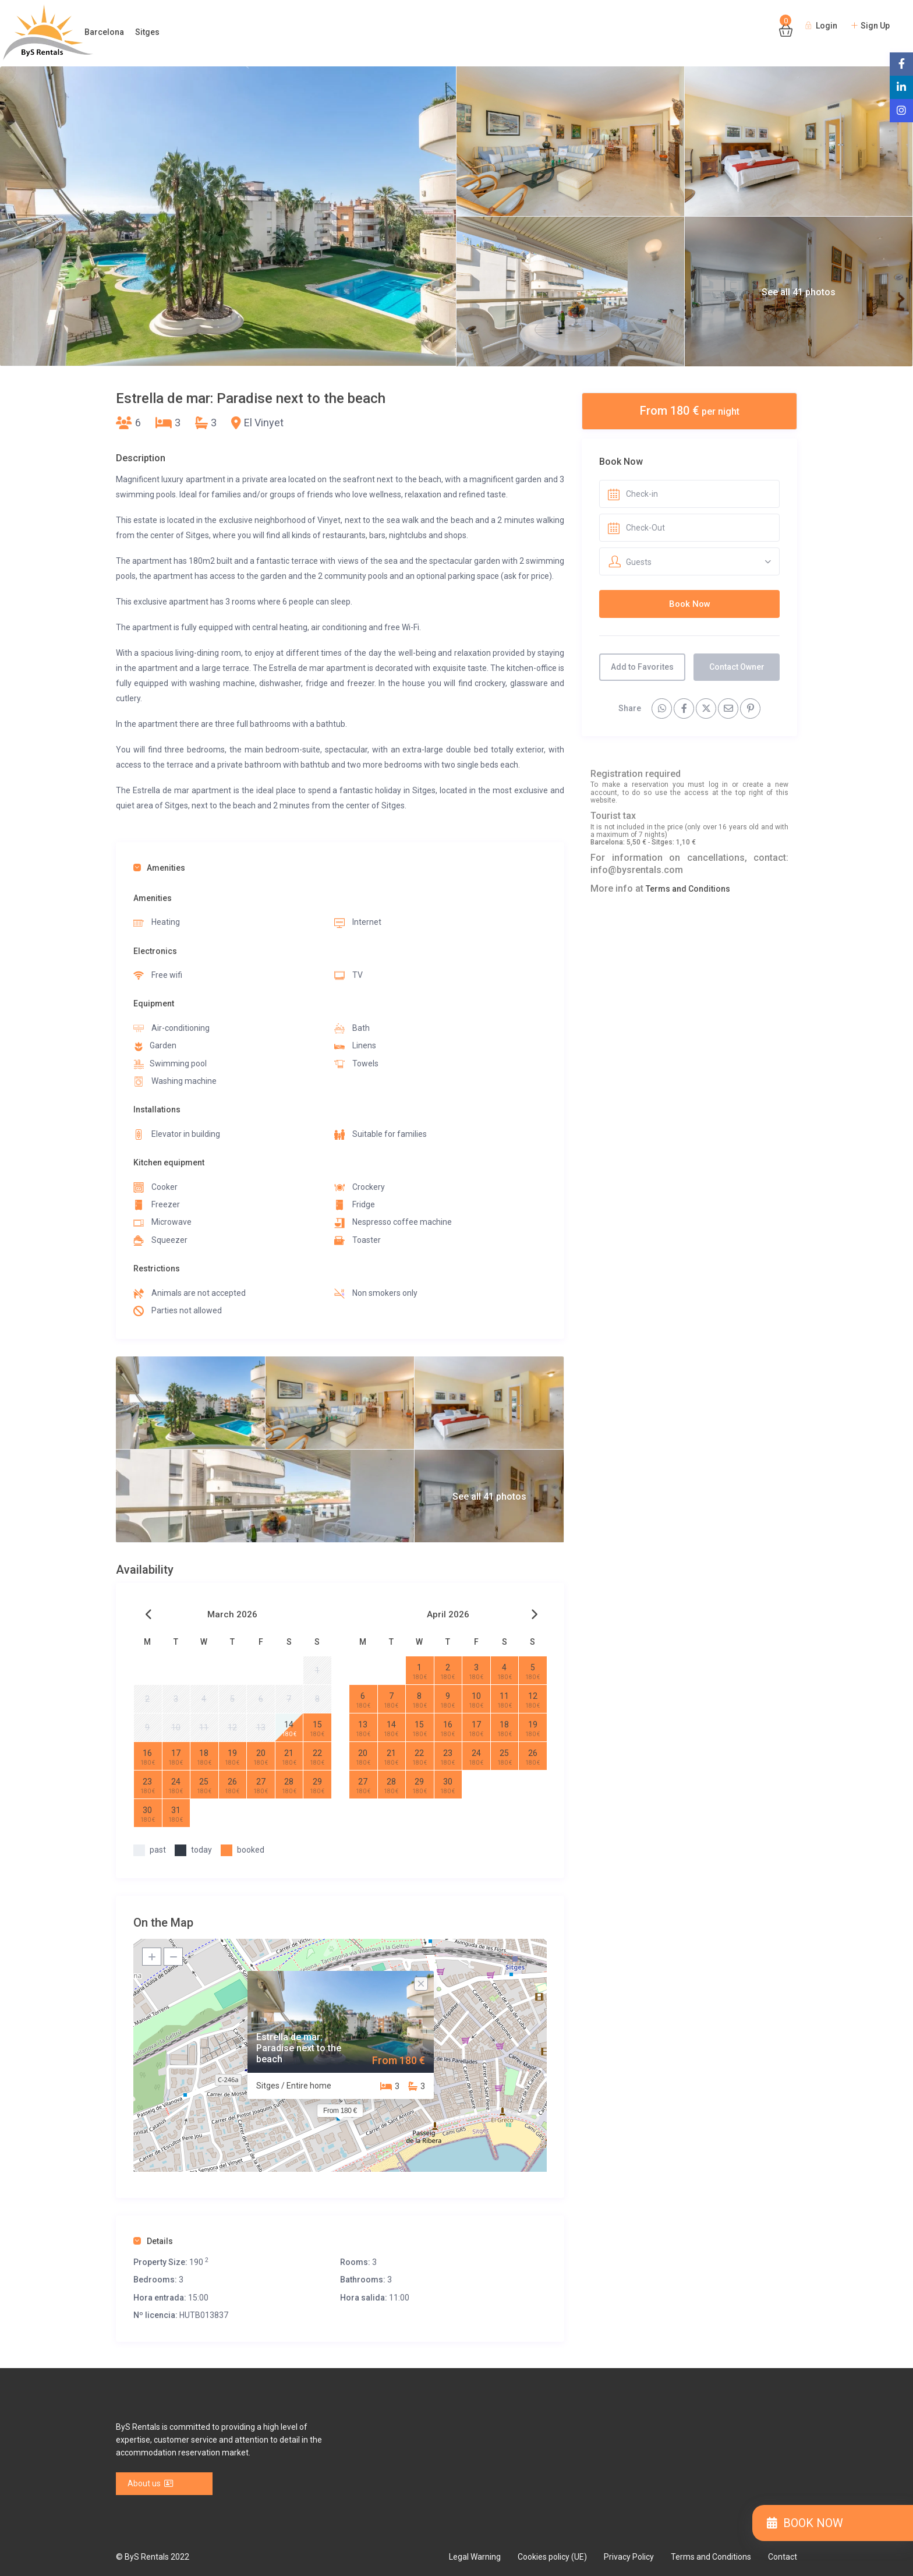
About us (151, 2483)
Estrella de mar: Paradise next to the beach (298, 2048)
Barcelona (104, 32)
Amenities (159, 867)
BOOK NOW (805, 2523)
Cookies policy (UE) (552, 2556)
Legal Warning (475, 2556)
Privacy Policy (629, 2556)
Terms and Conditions (688, 888)
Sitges (147, 32)
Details (153, 2241)
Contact (782, 2556)
